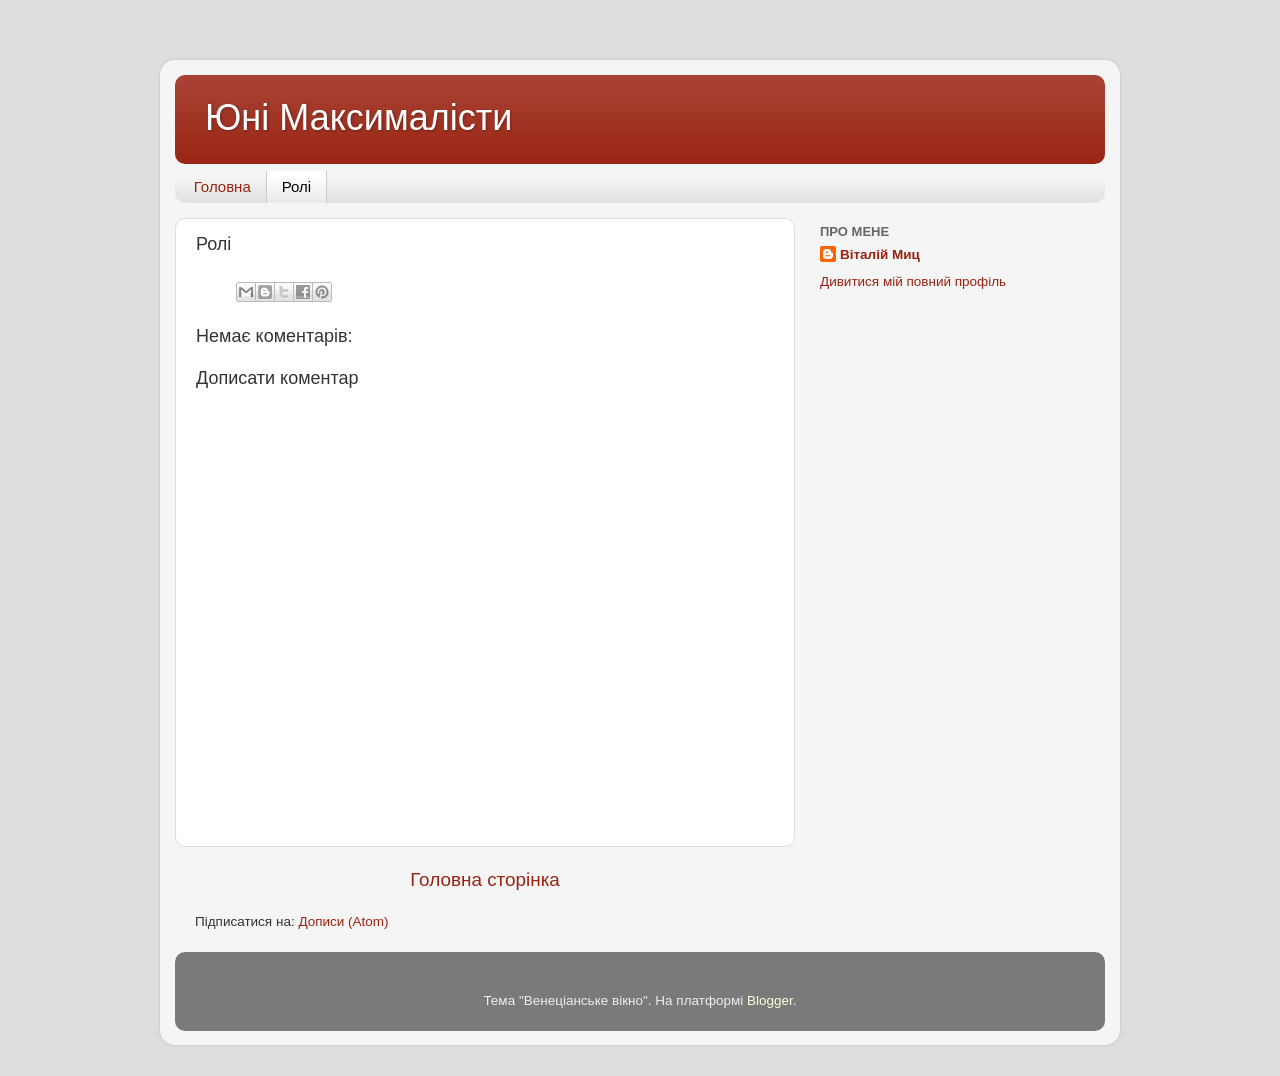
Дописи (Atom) (343, 921)
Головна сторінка (485, 879)
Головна (222, 186)
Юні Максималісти (358, 117)
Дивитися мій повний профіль (913, 281)
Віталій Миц (880, 254)
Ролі (296, 186)
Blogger (770, 1000)
